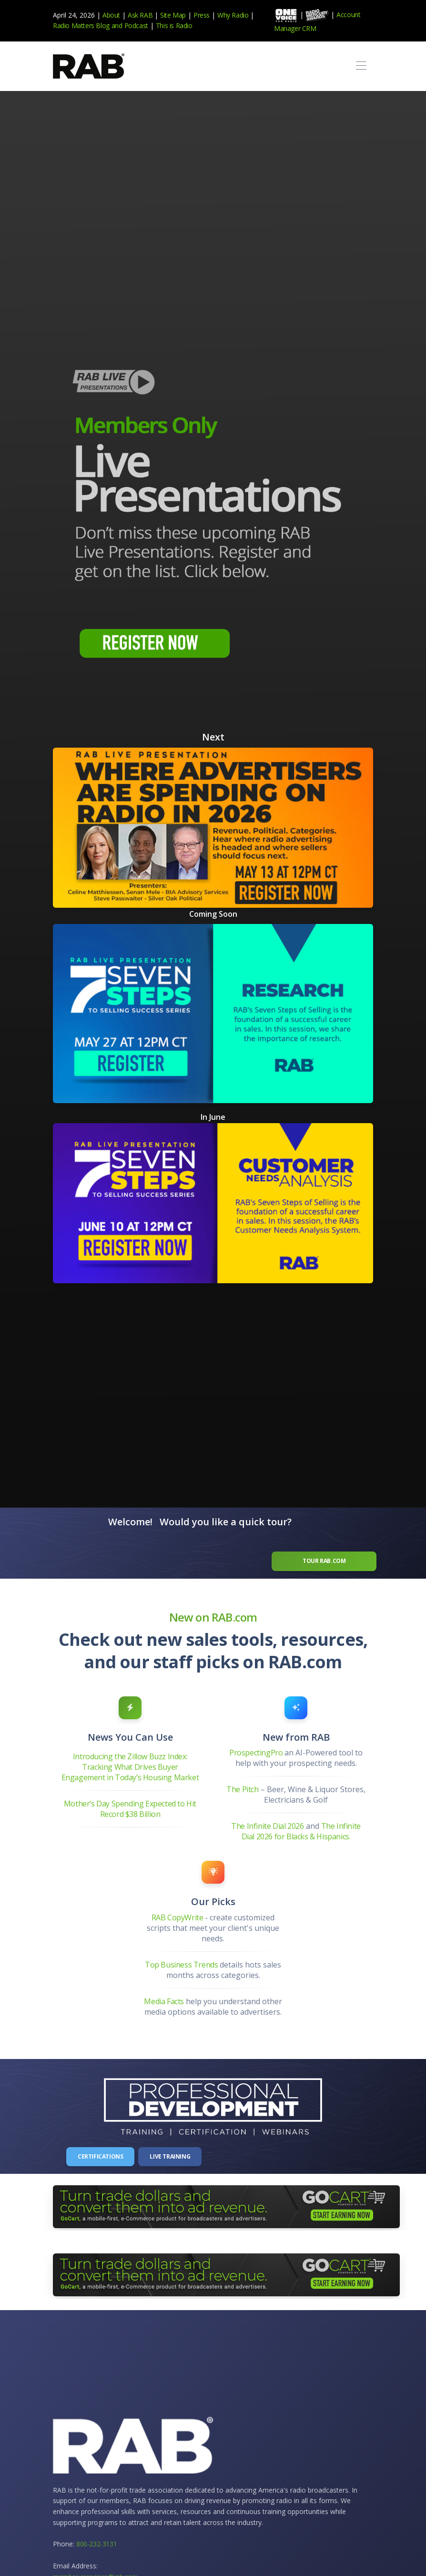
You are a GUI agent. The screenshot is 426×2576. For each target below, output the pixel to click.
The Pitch (242, 1789)
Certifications (100, 2156)
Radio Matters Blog (81, 25)
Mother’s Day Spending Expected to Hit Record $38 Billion (130, 1808)
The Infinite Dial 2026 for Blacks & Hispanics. (301, 1831)
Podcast (136, 25)
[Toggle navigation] (361, 66)
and (117, 25)
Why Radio (232, 15)
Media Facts (164, 2001)
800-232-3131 (96, 2543)
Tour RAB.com (324, 1561)
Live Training (170, 2156)
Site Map (173, 15)
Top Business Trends (182, 1964)
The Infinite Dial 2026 (267, 1826)
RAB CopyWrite (177, 1917)
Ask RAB (140, 15)
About (111, 15)
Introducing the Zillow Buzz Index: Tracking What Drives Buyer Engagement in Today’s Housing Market (130, 1767)
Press (201, 15)
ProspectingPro (256, 1752)
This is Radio (174, 25)
